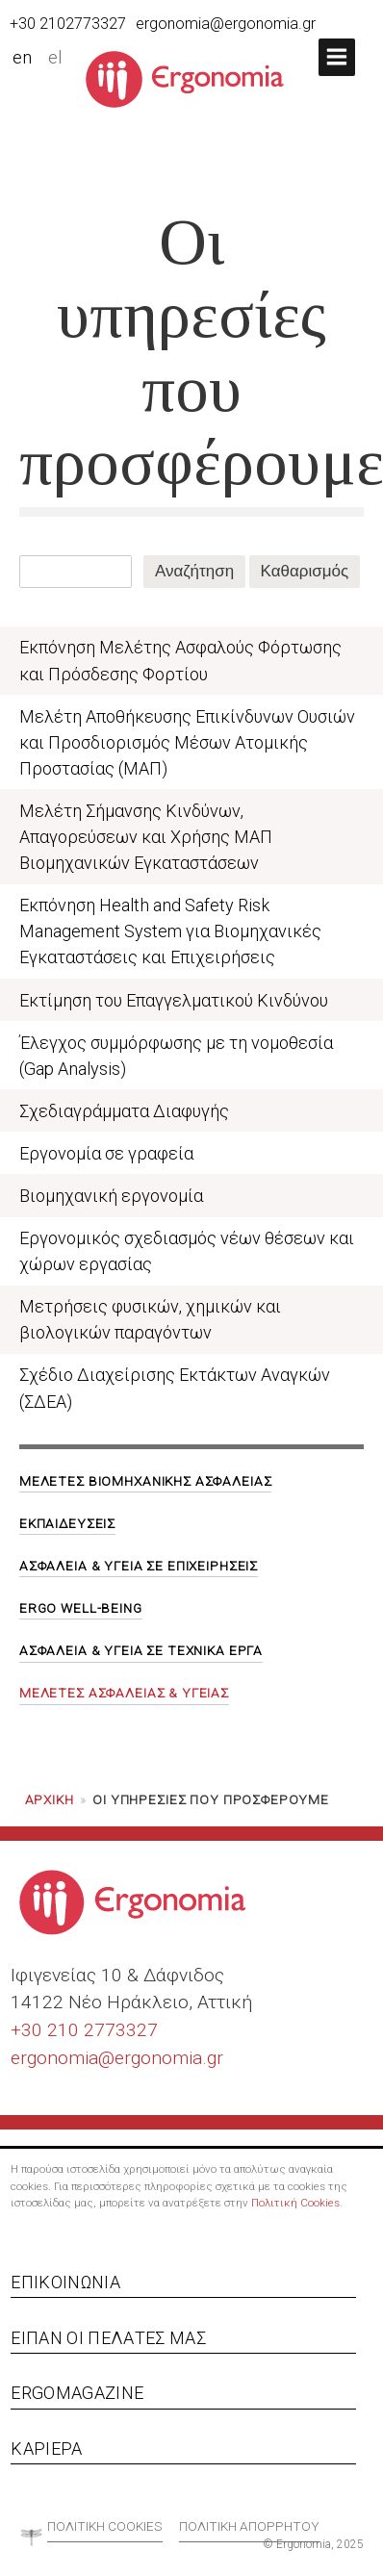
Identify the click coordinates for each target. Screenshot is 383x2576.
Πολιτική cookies (105, 2526)
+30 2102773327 (68, 23)
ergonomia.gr (169, 2058)
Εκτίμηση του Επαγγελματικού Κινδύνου (173, 1000)
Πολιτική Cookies (295, 2202)
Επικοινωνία (65, 2282)
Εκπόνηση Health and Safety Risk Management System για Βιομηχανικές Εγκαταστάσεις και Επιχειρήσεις (170, 931)
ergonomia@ (63, 2058)
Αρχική (49, 1799)
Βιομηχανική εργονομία (111, 1196)
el (55, 57)
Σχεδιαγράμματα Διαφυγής (124, 1111)
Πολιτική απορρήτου (249, 2526)
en (22, 57)
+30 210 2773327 (84, 2030)
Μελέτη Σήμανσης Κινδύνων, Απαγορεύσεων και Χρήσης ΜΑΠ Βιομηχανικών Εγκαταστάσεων (145, 837)
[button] (337, 57)
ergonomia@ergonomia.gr (226, 23)
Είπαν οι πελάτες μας (108, 2338)
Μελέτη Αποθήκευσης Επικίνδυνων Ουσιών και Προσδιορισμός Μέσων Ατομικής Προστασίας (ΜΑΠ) (187, 742)
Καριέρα (46, 2448)
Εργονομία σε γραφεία (106, 1153)
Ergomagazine (77, 2393)
